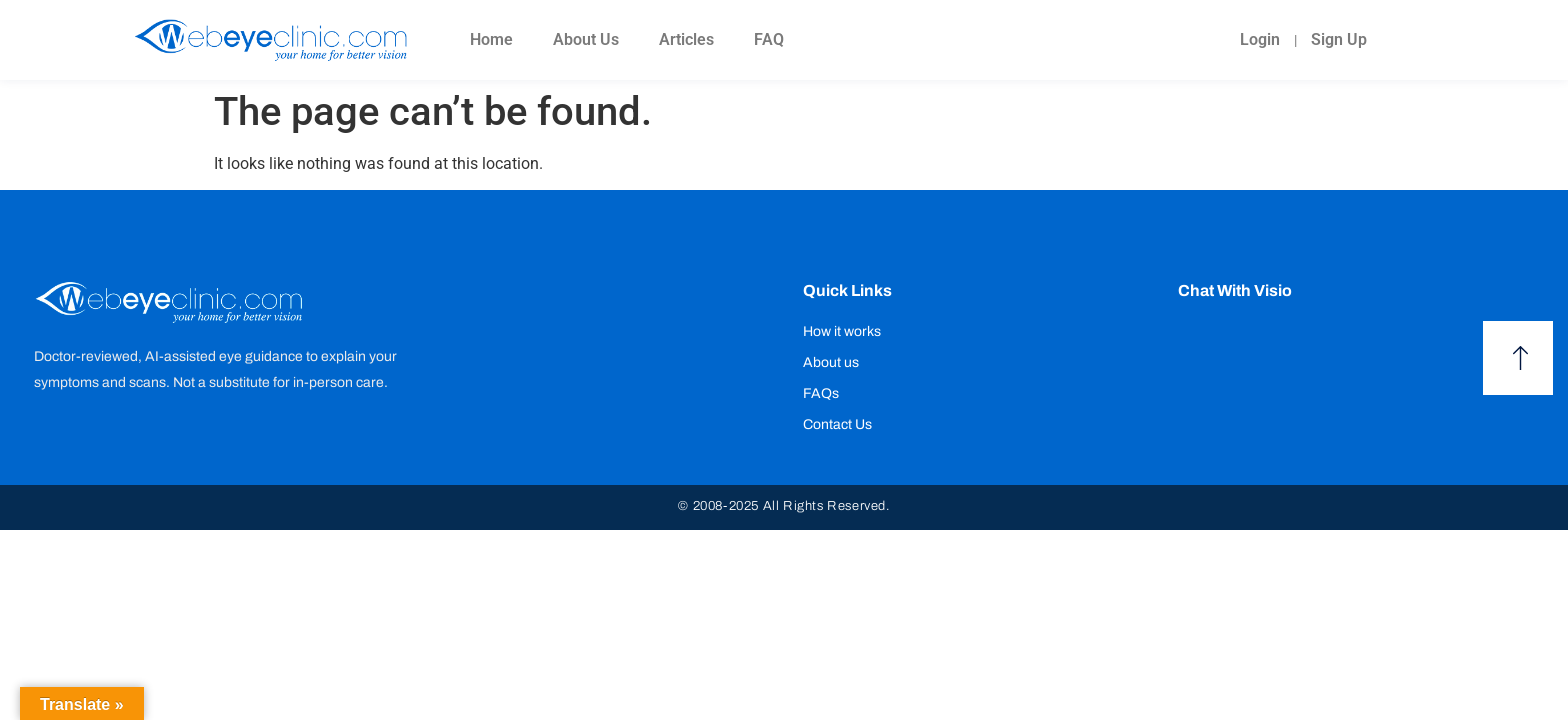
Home (491, 39)
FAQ (769, 39)
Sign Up (1339, 39)
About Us (586, 39)
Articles (686, 39)
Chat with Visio (1235, 290)
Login (1260, 39)
